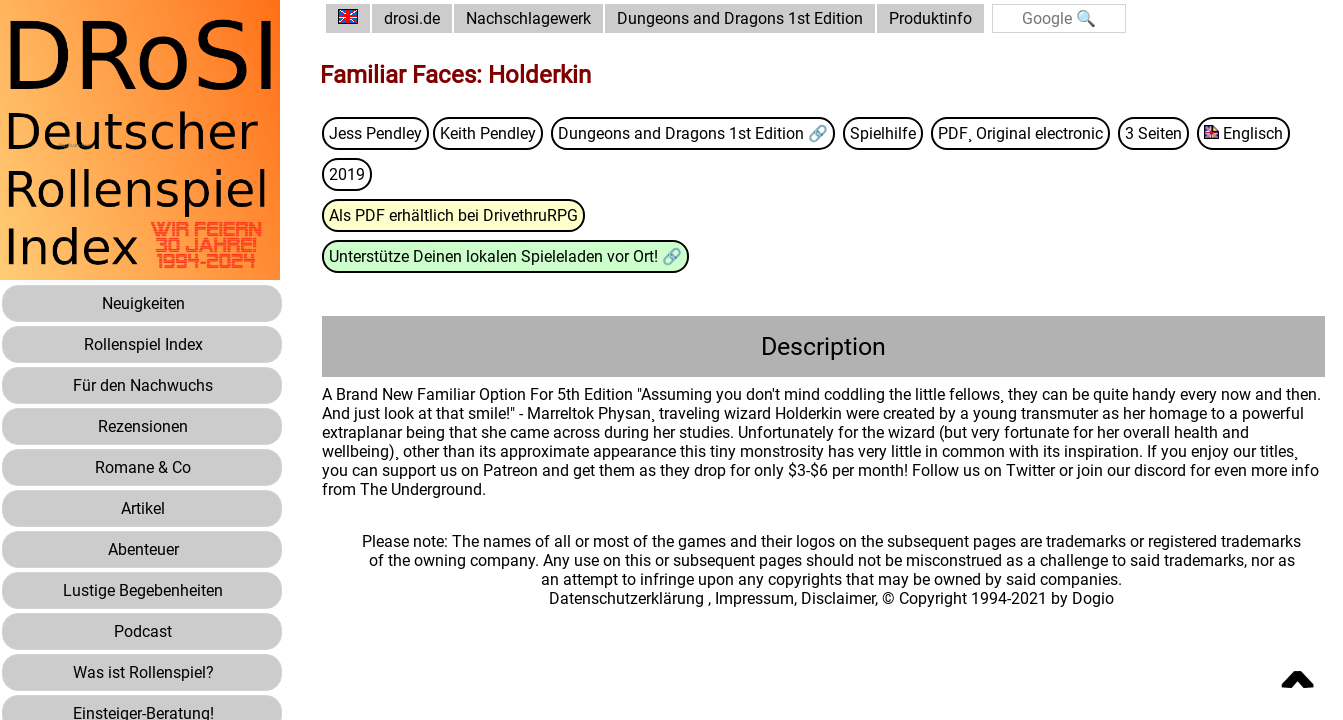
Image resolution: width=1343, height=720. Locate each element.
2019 (347, 174)
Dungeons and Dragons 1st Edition (740, 18)
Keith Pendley (488, 133)
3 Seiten (1153, 133)
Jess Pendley (375, 133)
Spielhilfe (883, 133)
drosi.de (412, 18)
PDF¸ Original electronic (1020, 133)
